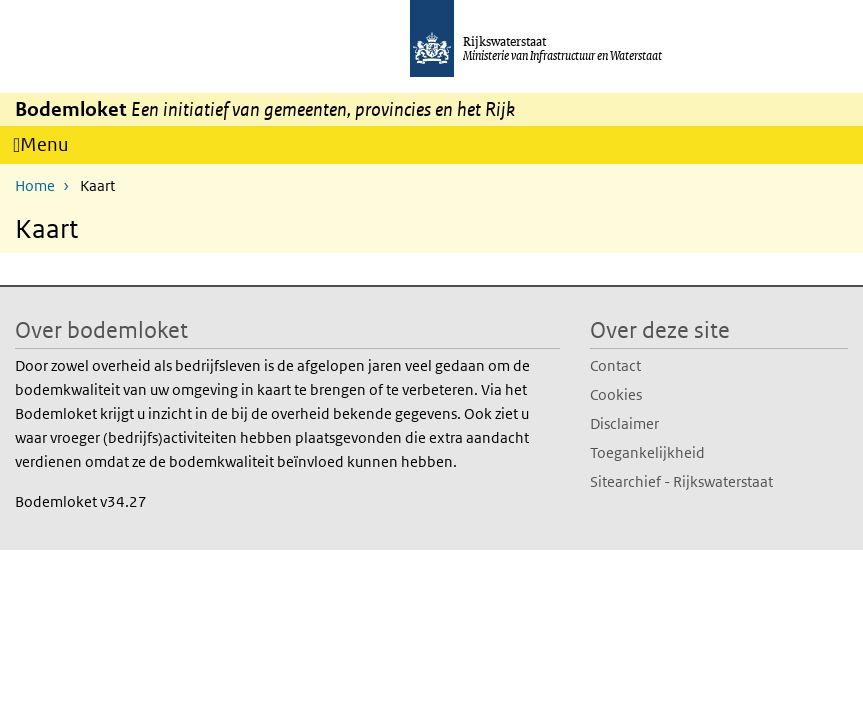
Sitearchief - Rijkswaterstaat (681, 480)
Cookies (616, 393)
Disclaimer (624, 422)
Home (35, 184)
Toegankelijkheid (647, 451)
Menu (51, 147)
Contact (615, 364)
